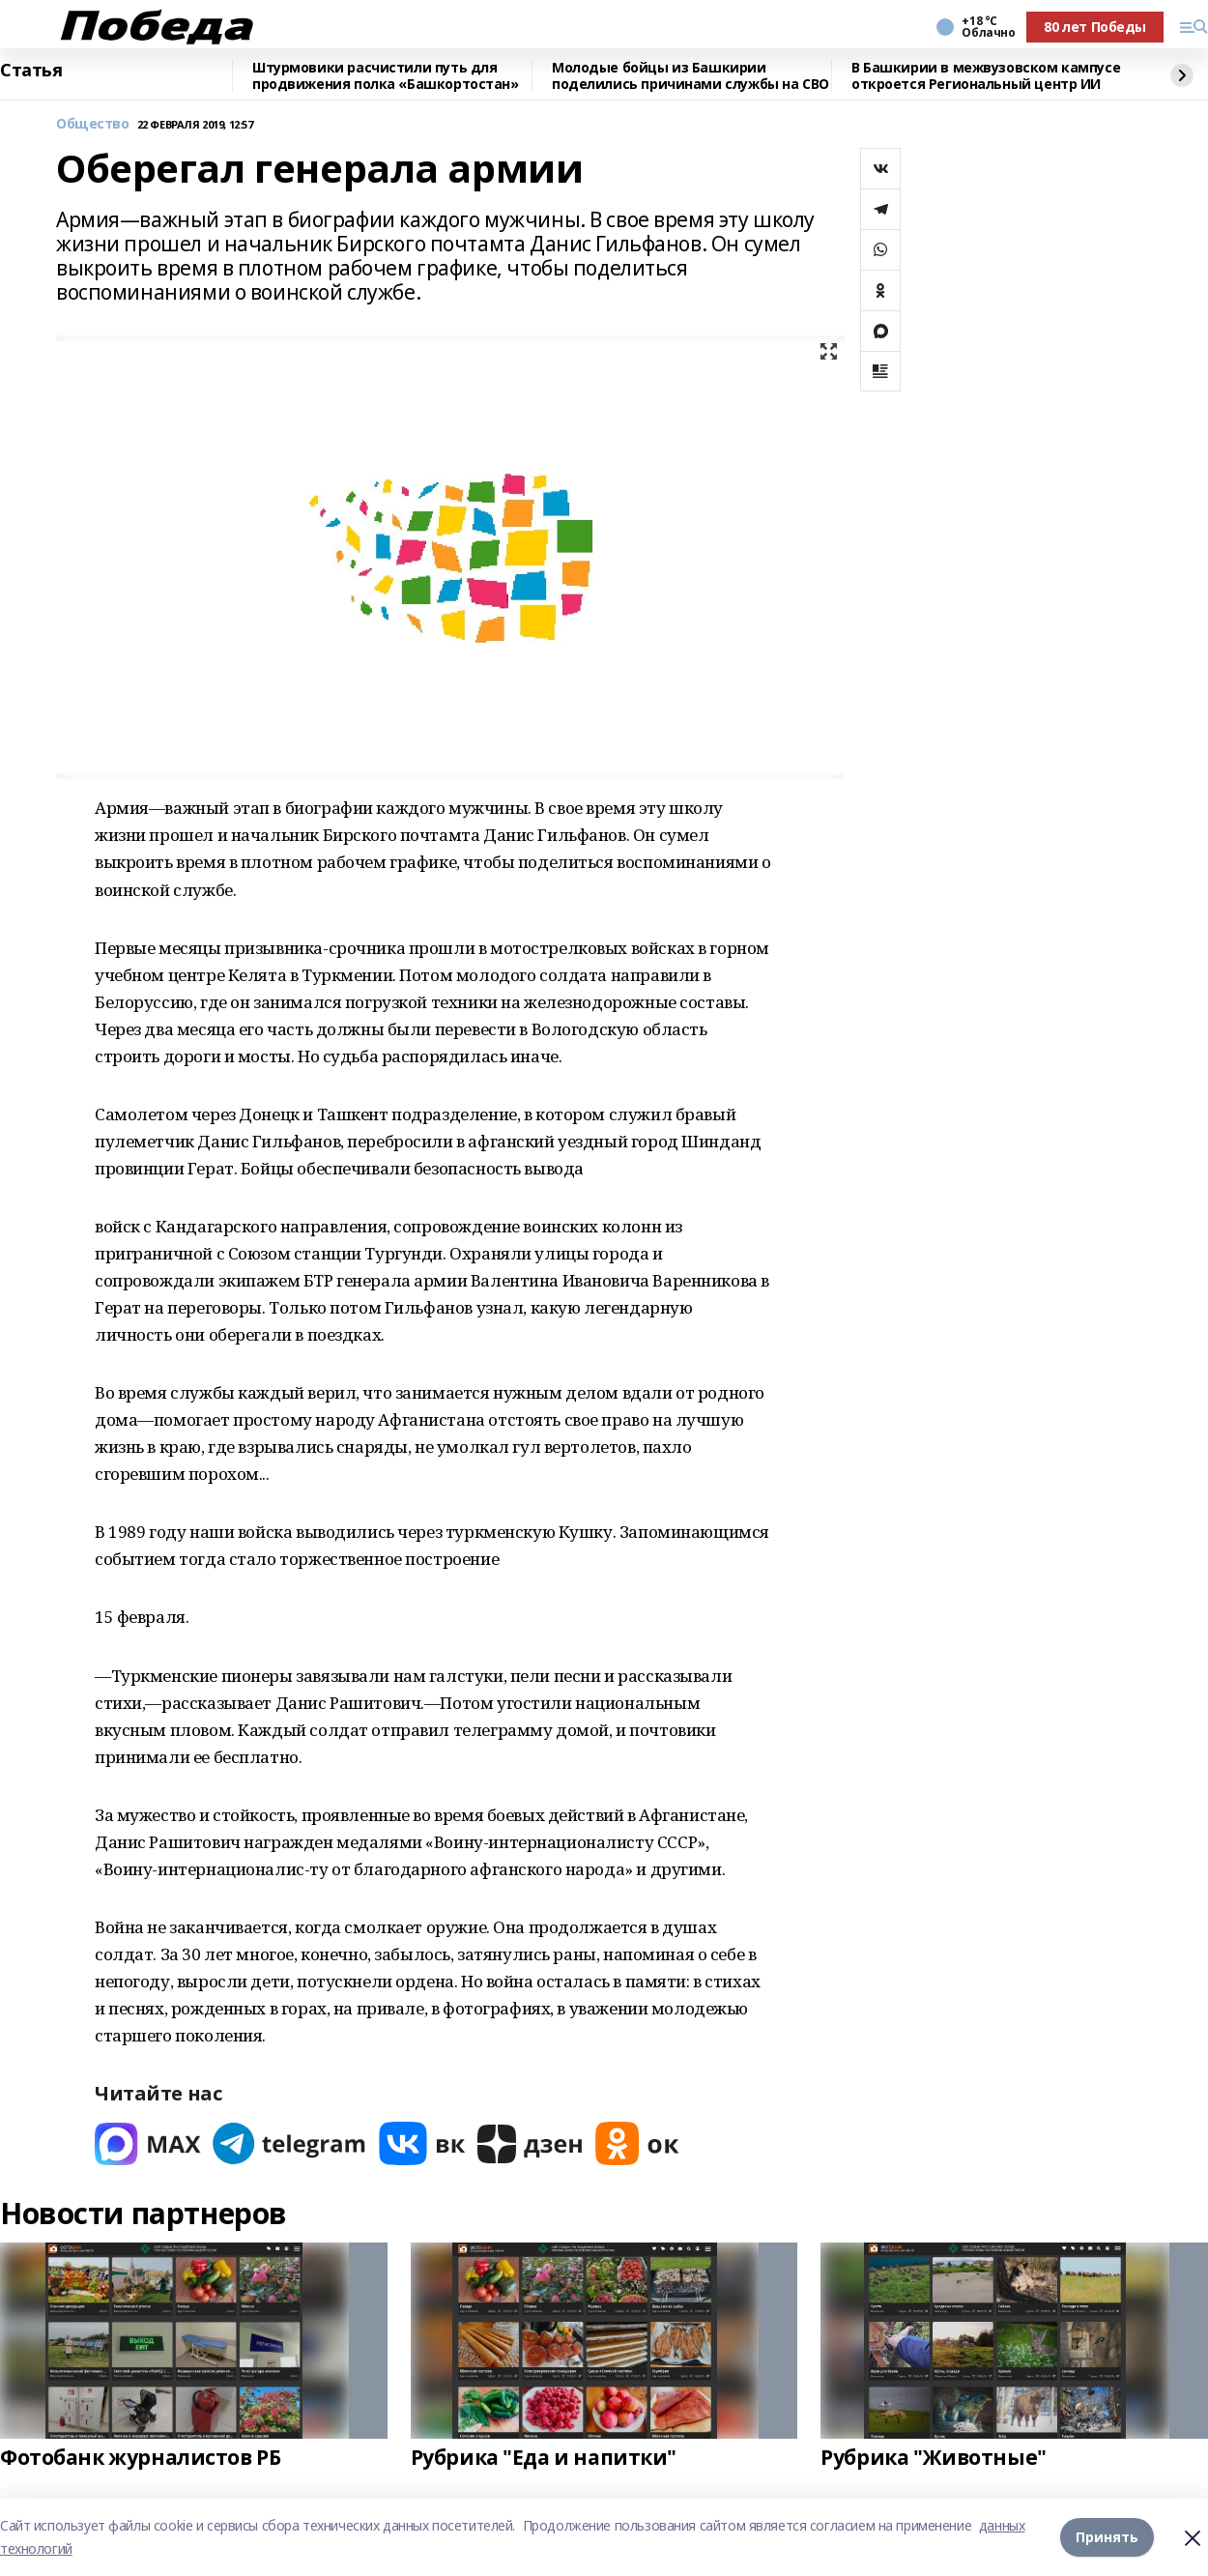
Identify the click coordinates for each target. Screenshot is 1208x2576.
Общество (92, 124)
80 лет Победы (1095, 26)
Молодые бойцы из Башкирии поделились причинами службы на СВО (690, 76)
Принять (1107, 2537)
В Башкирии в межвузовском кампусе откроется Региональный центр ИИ (985, 76)
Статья (31, 70)
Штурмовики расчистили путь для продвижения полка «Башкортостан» (385, 76)
